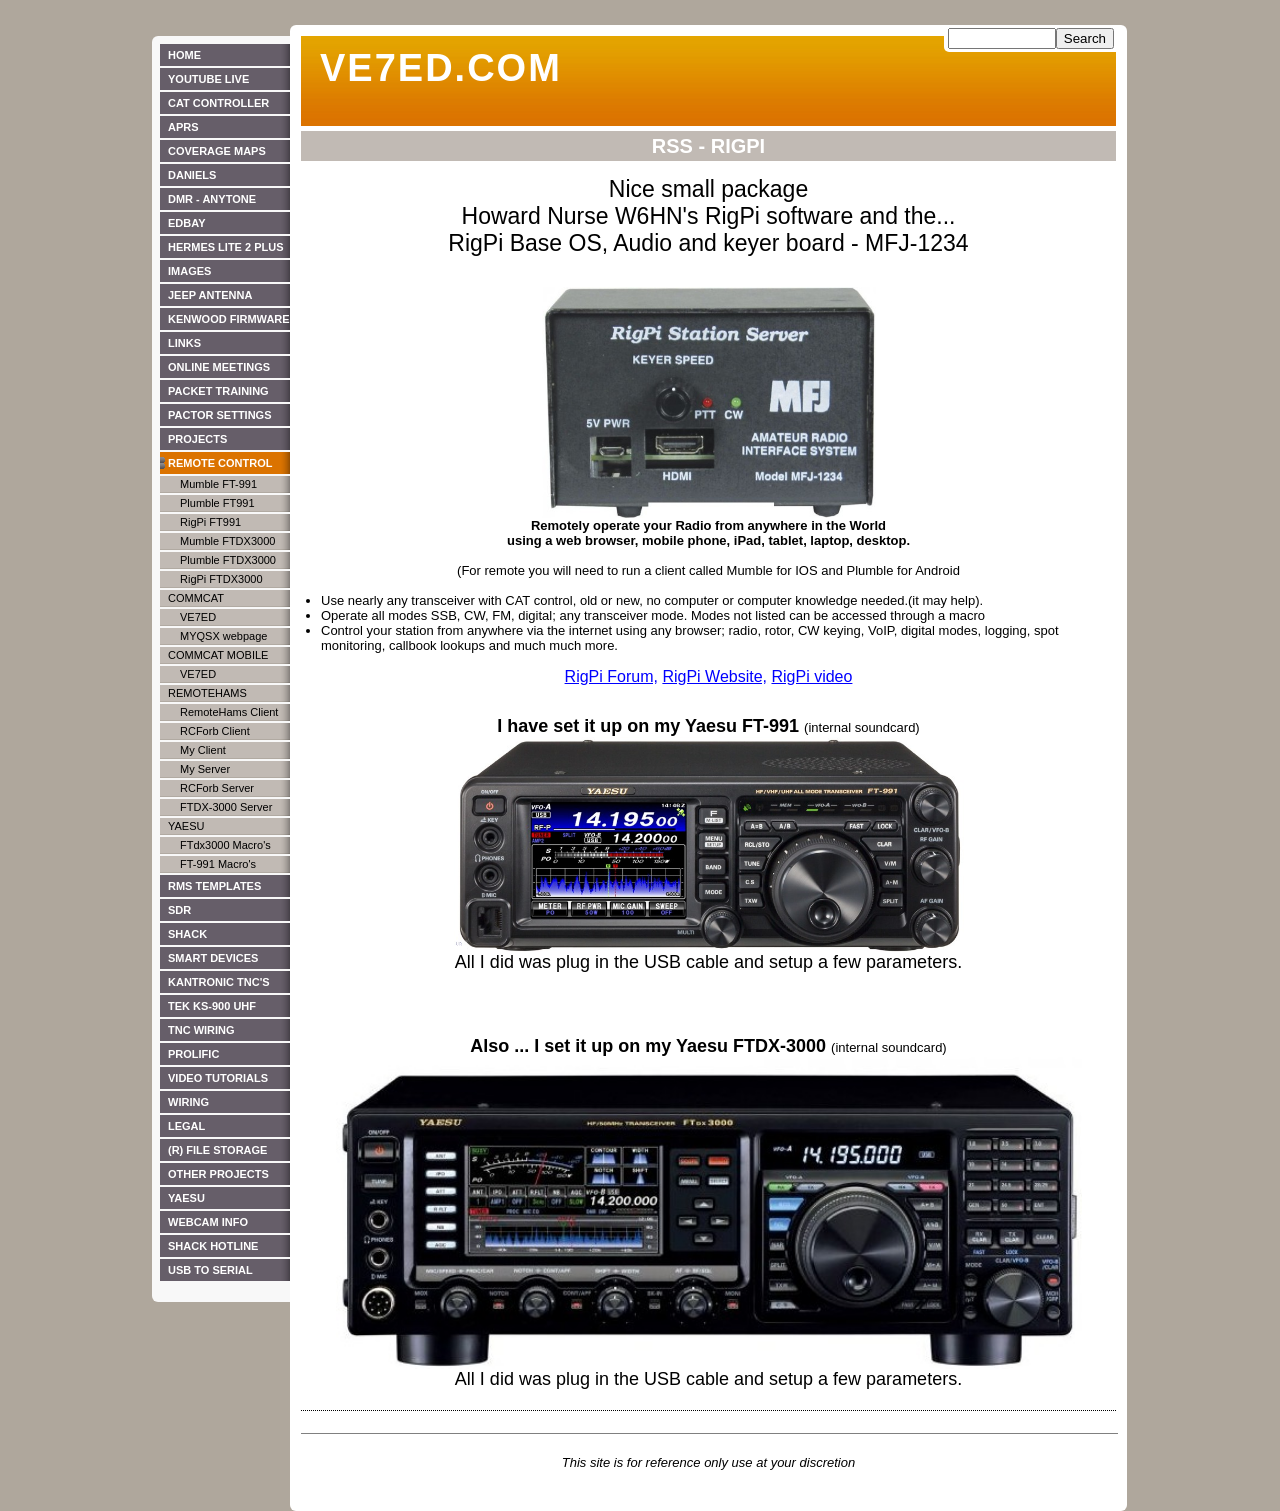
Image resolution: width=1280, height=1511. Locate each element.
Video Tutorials (218, 1078)
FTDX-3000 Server (226, 807)
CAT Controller (218, 103)
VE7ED (198, 617)
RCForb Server (217, 788)
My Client (203, 750)
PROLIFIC (193, 1054)
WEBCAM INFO (208, 1222)
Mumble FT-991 (218, 484)
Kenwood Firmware (229, 319)
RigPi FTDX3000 (221, 579)
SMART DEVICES (213, 958)
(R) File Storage (217, 1150)
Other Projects (218, 1174)
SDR (179, 910)
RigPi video (811, 676)
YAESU (186, 1198)
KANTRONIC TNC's (219, 982)
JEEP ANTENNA (210, 295)
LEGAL (186, 1126)
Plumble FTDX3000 (228, 560)
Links (184, 343)
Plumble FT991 (217, 503)
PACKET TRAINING (218, 391)
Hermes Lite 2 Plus (226, 247)
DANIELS (192, 175)
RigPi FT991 (210, 522)
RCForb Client (215, 731)
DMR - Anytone (212, 199)
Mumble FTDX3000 (227, 541)
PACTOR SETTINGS (220, 415)
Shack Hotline (213, 1246)
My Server (205, 769)
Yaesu (186, 826)
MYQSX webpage (223, 636)
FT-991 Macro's (218, 864)
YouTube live (208, 79)
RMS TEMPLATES (214, 886)
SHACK (187, 934)
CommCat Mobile (218, 655)
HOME (184, 55)
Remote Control (220, 463)
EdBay (187, 223)
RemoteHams (207, 693)
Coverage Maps (217, 151)
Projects (197, 439)
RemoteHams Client (229, 712)
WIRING (188, 1102)
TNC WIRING (201, 1030)
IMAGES (189, 271)
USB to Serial (210, 1270)
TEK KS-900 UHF (212, 1006)
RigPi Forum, (611, 676)
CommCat (196, 598)
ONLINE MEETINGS (219, 367)
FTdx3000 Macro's (225, 845)
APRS (183, 127)
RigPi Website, (714, 676)
